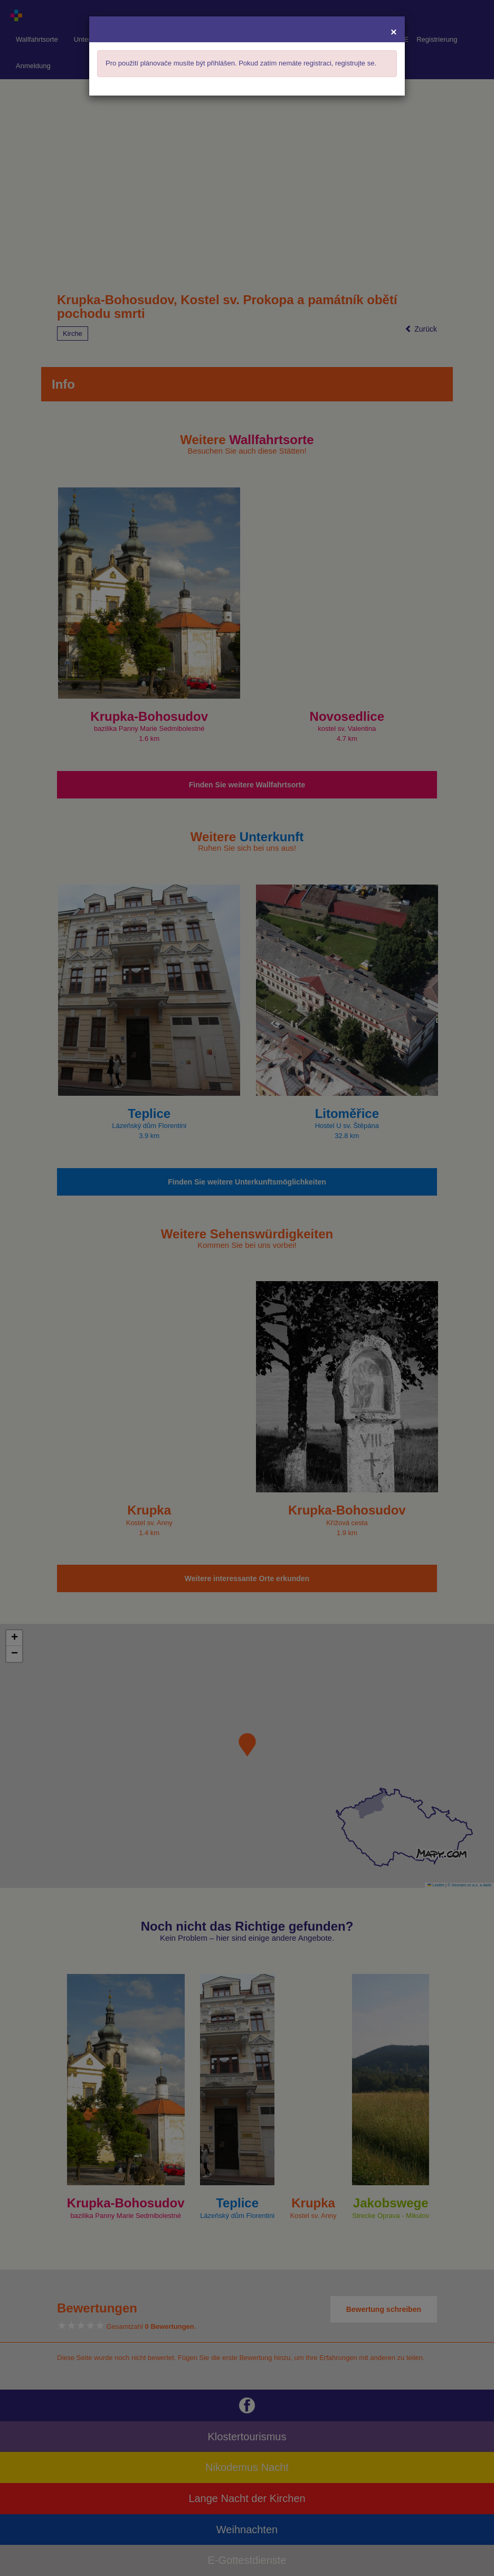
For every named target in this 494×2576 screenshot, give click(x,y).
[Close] (394, 31)
